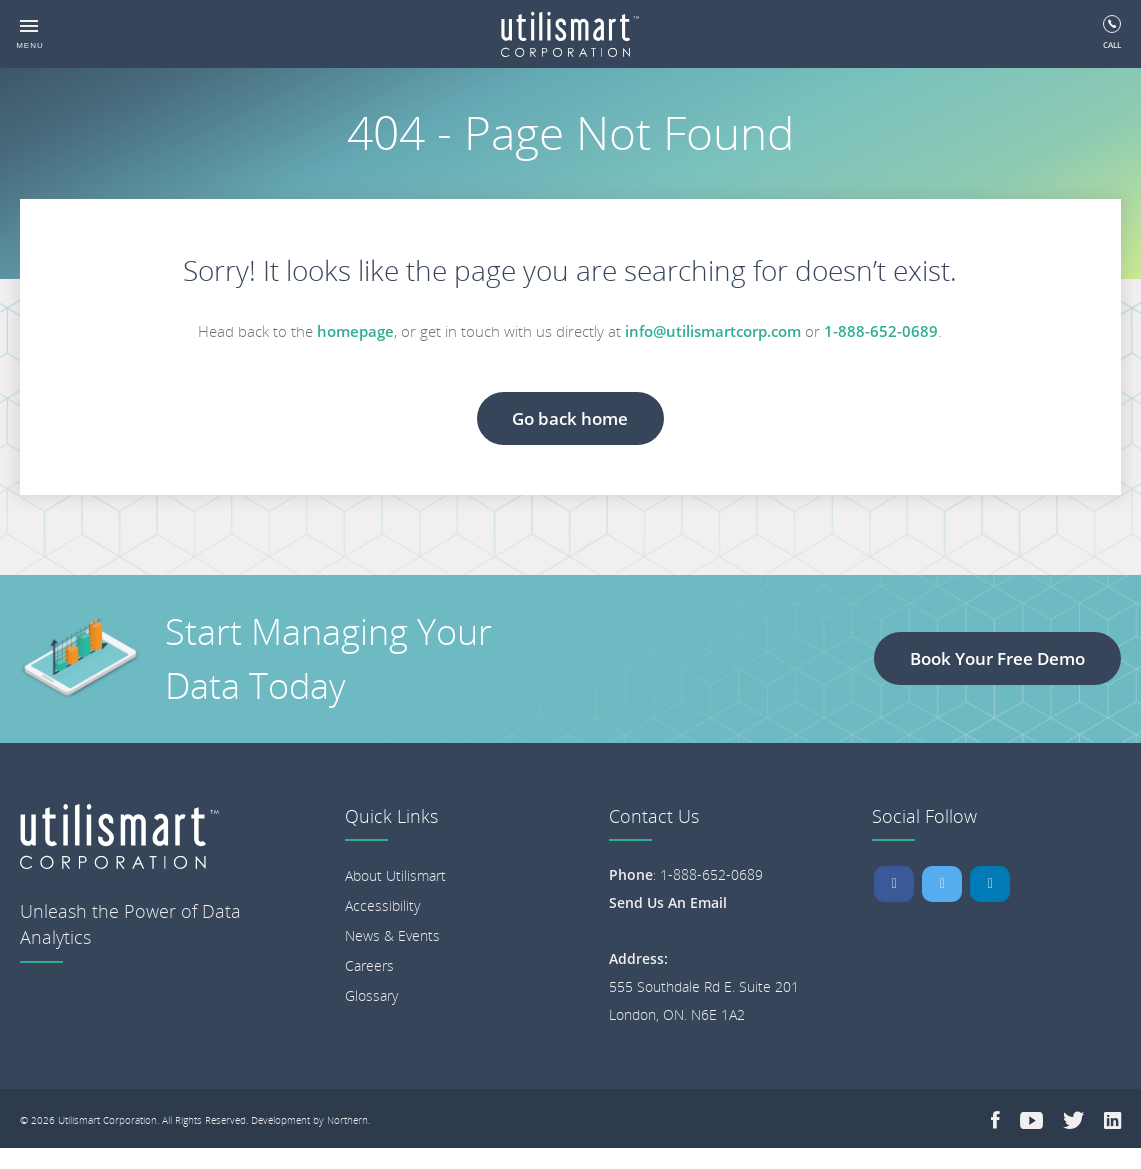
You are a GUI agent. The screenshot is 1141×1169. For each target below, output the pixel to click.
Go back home (570, 418)
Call (1112, 32)
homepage (355, 331)
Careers (369, 965)
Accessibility (382, 905)
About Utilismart (395, 875)
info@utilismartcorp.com (713, 331)
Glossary (371, 995)
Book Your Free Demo (997, 658)
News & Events (392, 935)
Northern (347, 1120)
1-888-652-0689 (881, 331)
